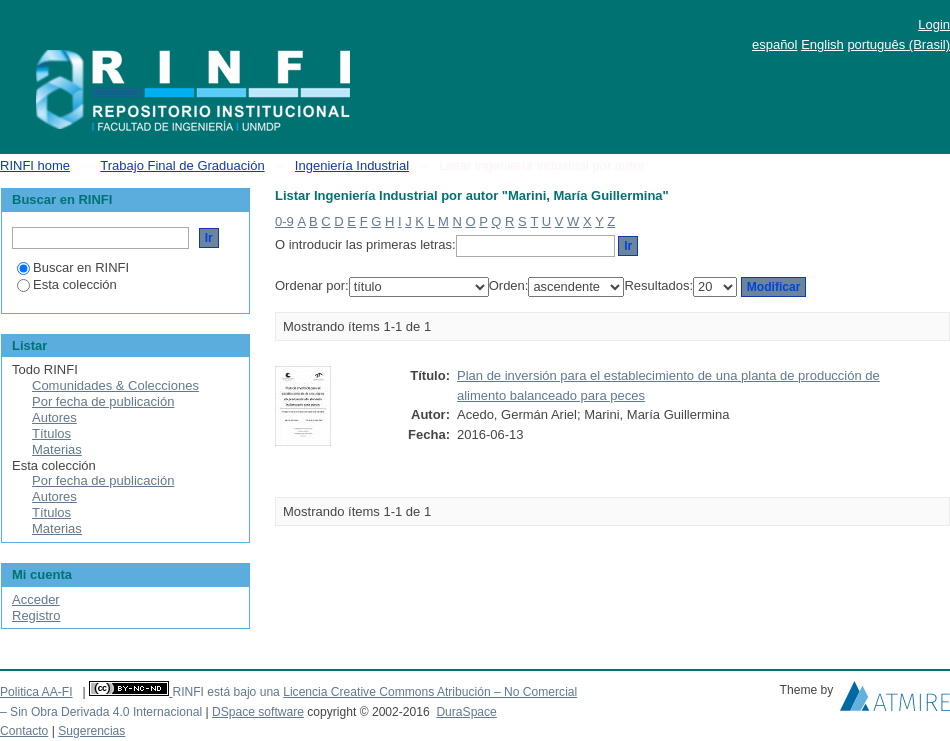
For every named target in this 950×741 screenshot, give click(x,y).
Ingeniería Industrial (352, 165)
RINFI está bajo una (225, 692)
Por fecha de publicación (103, 401)
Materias (57, 449)
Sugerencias (91, 731)
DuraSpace (466, 712)
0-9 (284, 221)
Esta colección (67, 284)
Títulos (51, 433)
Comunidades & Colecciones (115, 385)
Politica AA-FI (36, 692)
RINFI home (35, 165)
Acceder (36, 599)
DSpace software (258, 712)
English (822, 44)
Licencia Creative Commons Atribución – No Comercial (430, 692)
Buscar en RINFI (73, 267)
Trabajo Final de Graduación (182, 165)
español (775, 44)
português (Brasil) (898, 44)
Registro (36, 615)
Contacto (24, 731)
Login (934, 24)
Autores (54, 417)
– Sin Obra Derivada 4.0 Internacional (101, 712)
